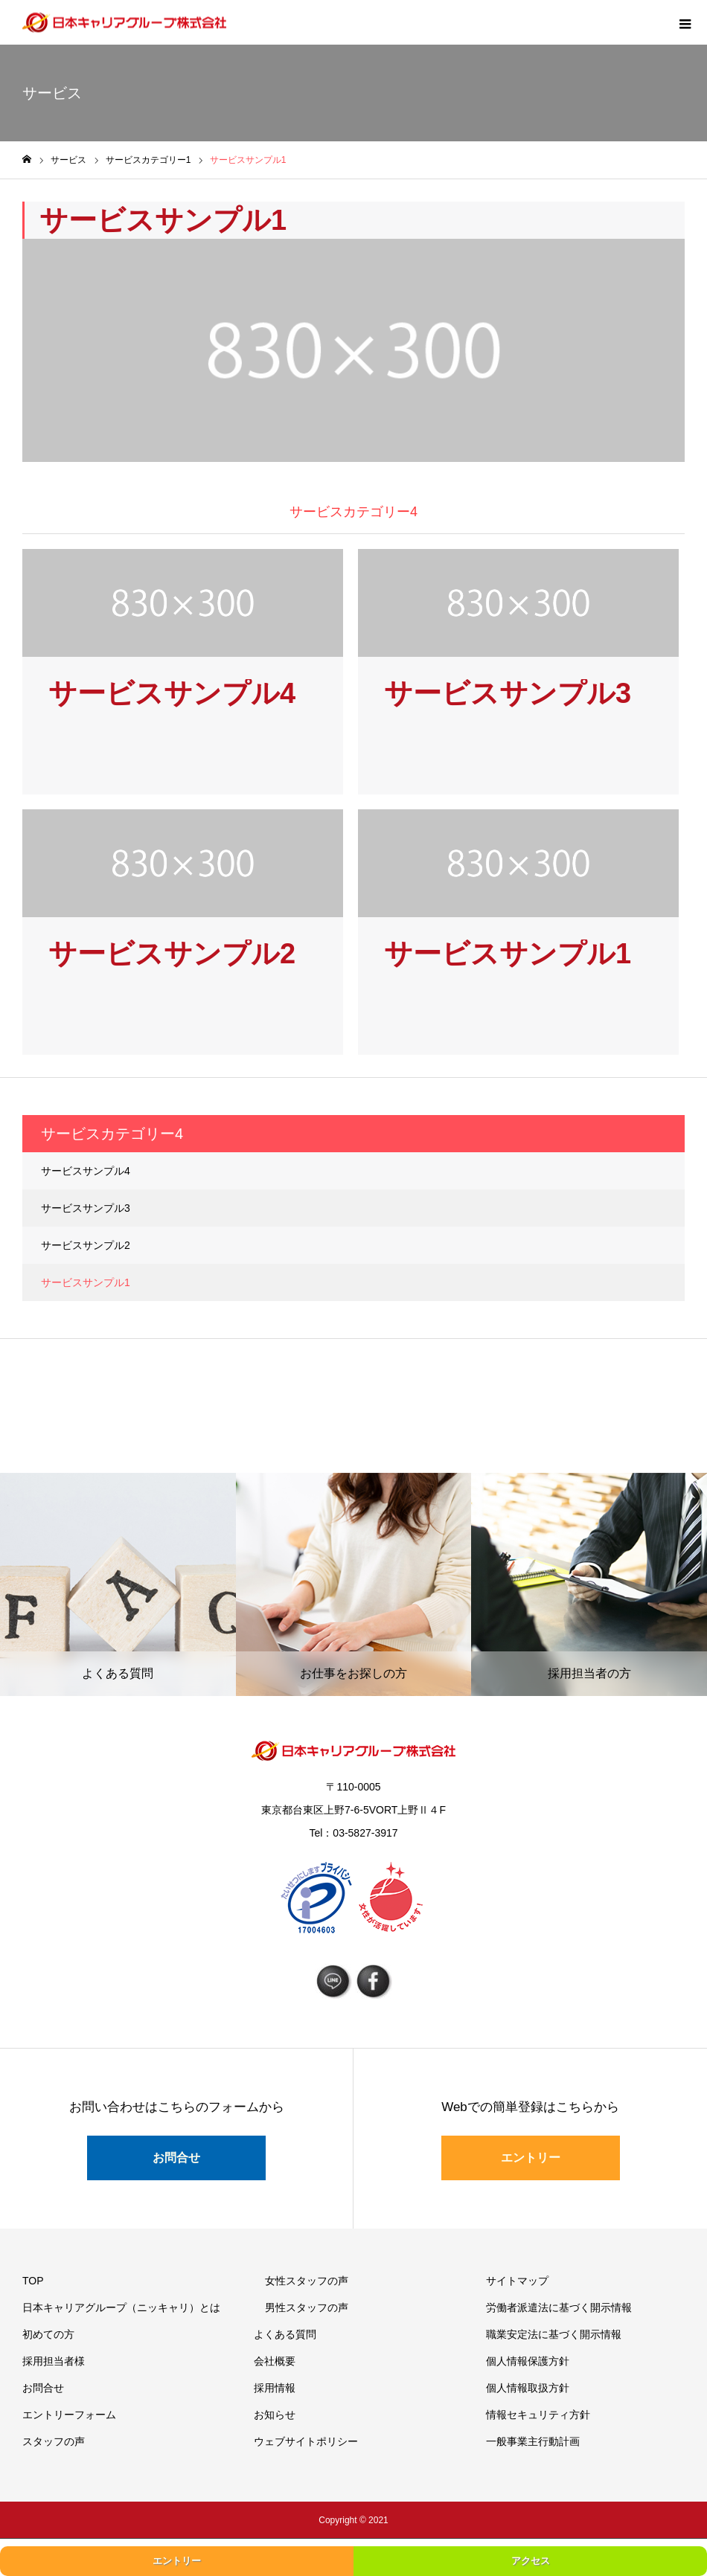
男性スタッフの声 (306, 2307)
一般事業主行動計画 (533, 2441)
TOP (33, 2281)
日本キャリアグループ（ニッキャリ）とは (121, 2307)
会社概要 (274, 2361)
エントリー (530, 2157)
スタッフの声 (53, 2441)
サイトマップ (517, 2281)
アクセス (530, 2560)
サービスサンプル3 (85, 1208)
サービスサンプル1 (85, 1282)
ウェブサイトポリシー (306, 2441)
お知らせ (274, 2415)
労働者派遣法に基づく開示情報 (559, 2307)
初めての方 (48, 2334)
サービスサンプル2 (85, 1245)
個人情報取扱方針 (527, 2388)
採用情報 (274, 2388)
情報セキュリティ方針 (538, 2415)
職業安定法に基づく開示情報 (553, 2334)
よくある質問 (285, 2334)
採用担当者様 (53, 2361)
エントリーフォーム (69, 2415)
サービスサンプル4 (85, 1171)
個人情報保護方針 (527, 2361)
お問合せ (176, 2157)
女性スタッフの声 (306, 2281)
